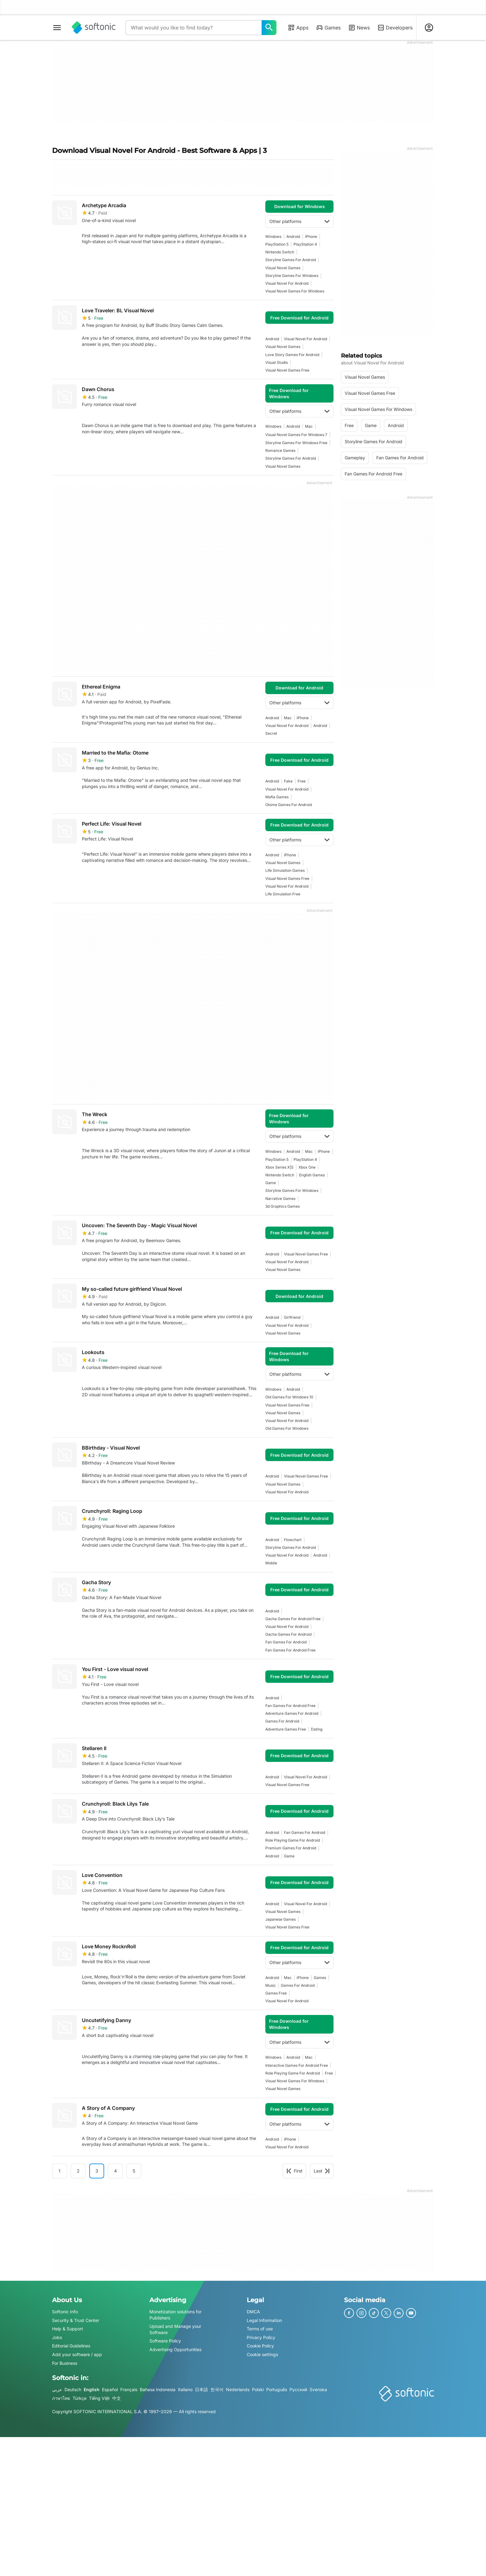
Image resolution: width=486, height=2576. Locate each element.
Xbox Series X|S (279, 1167)
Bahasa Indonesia (157, 2389)
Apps (298, 27)
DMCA (253, 2311)
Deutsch (72, 2389)
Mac (309, 426)
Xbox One (307, 1167)
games (320, 1977)
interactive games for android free (296, 2065)
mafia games (277, 797)
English (91, 2389)
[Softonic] (94, 27)
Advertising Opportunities (175, 2349)
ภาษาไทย (61, 2398)
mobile (271, 1563)
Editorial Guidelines (71, 2345)
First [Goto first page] (294, 2170)
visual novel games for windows (294, 291)
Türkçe (79, 2398)
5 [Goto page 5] (134, 2170)
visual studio (276, 362)
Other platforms (299, 221)
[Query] (194, 27)
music (270, 1985)
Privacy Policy (261, 2337)
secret (271, 733)
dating (316, 1729)
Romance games (280, 450)
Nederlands (238, 2389)
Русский (298, 2389)
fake (288, 781)
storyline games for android (290, 259)
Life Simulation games (285, 870)
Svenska (318, 2389)
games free (276, 1993)
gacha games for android (288, 1634)
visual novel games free (287, 370)
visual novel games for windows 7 (296, 434)
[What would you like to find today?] (269, 27)
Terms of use (260, 2328)
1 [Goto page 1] (59, 2170)
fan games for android (286, 1642)
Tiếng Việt (99, 2398)
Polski (258, 2389)
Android (293, 236)
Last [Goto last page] (322, 2170)
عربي (57, 2389)
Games (328, 27)
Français (128, 2389)
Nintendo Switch (279, 252)
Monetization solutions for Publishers (175, 2314)
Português (276, 2389)
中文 (116, 2398)
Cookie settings (262, 2354)
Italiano (185, 2389)
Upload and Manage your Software (175, 2329)
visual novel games (282, 267)
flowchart (293, 1539)
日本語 (201, 2389)
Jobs (57, 2337)
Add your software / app (77, 2354)
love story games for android (292, 354)
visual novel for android (286, 283)
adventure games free (285, 1729)
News (359, 27)
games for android (282, 1721)
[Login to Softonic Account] (429, 27)
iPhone (311, 236)
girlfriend (292, 1317)
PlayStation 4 (305, 244)
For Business (64, 2363)
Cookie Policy (260, 2345)
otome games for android (288, 804)
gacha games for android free (292, 1618)
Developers (395, 27)
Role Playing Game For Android (292, 1840)
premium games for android (290, 1848)
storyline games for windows (291, 275)
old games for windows (286, 1428)
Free (302, 781)
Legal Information (264, 2320)
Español (110, 2389)
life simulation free (282, 894)
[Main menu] (57, 27)
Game (270, 1182)
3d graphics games (282, 1206)
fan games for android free (290, 1650)
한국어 (216, 2389)
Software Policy (165, 2340)
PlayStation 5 (277, 244)
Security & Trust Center (75, 2320)
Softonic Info (65, 2311)
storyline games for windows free (296, 442)
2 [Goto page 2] (78, 2170)
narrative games (280, 1198)
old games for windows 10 (289, 1397)
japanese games (280, 1919)
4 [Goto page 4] (115, 2170)
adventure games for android (291, 1713)
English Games (312, 1175)
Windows (273, 236)
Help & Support (67, 2328)
